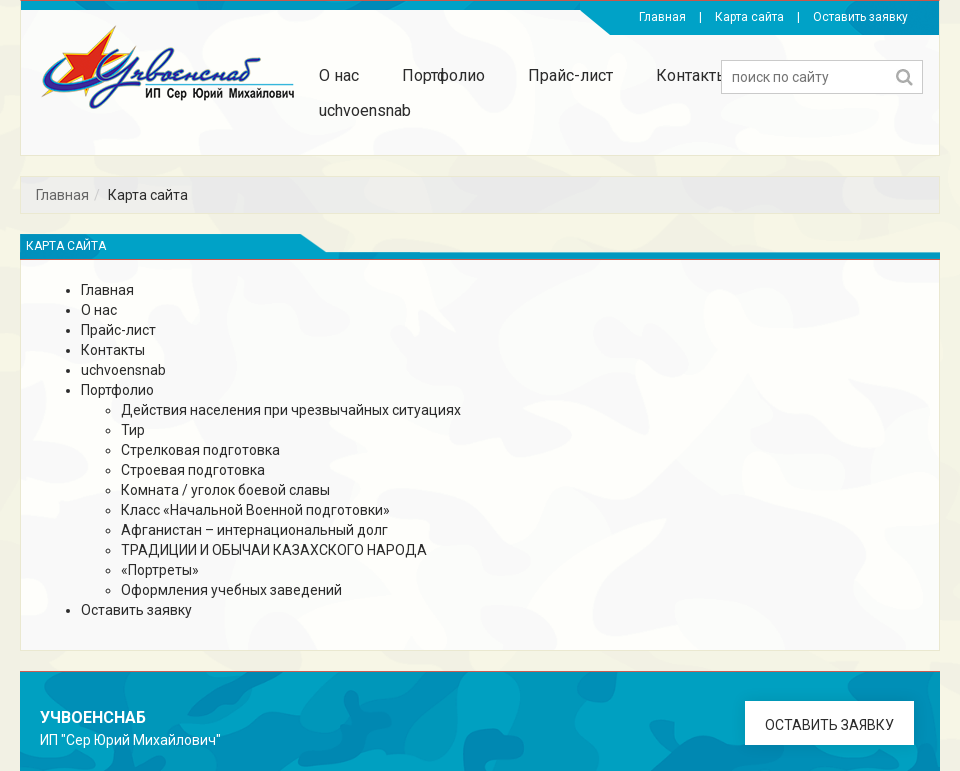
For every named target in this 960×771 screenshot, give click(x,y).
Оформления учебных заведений (231, 590)
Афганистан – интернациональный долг (254, 530)
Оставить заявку (860, 17)
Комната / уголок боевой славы (225, 490)
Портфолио (443, 75)
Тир (133, 430)
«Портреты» (160, 570)
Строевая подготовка (193, 470)
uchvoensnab (365, 110)
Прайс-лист (570, 75)
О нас (339, 75)
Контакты (692, 75)
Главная (662, 17)
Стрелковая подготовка (200, 450)
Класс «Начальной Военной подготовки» (255, 510)
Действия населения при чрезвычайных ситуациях (291, 410)
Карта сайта (749, 17)
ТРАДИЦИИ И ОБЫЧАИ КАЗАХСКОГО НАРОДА (274, 550)
